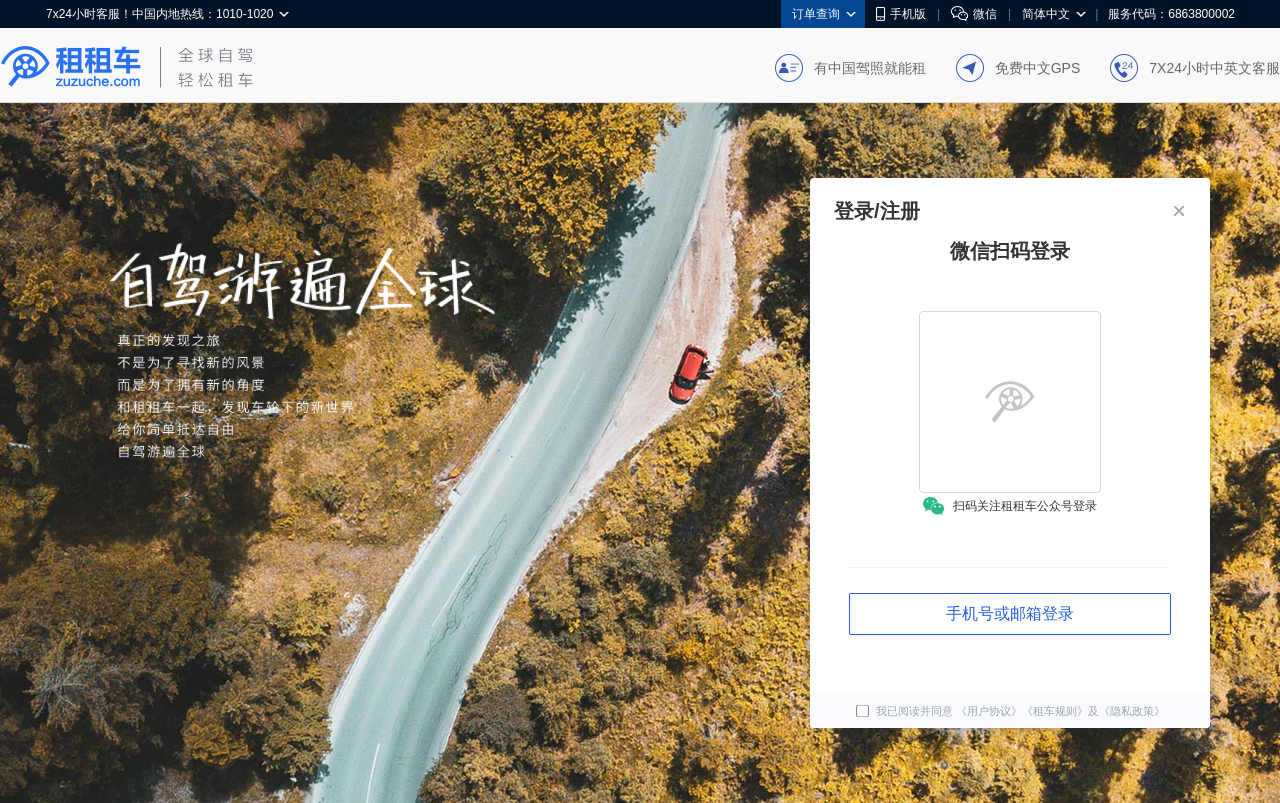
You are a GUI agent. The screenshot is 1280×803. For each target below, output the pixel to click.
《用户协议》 (989, 711)
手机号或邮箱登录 (1010, 613)
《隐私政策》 (1132, 711)
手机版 (901, 14)
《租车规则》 (1055, 711)
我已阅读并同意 (906, 711)
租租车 (71, 67)
